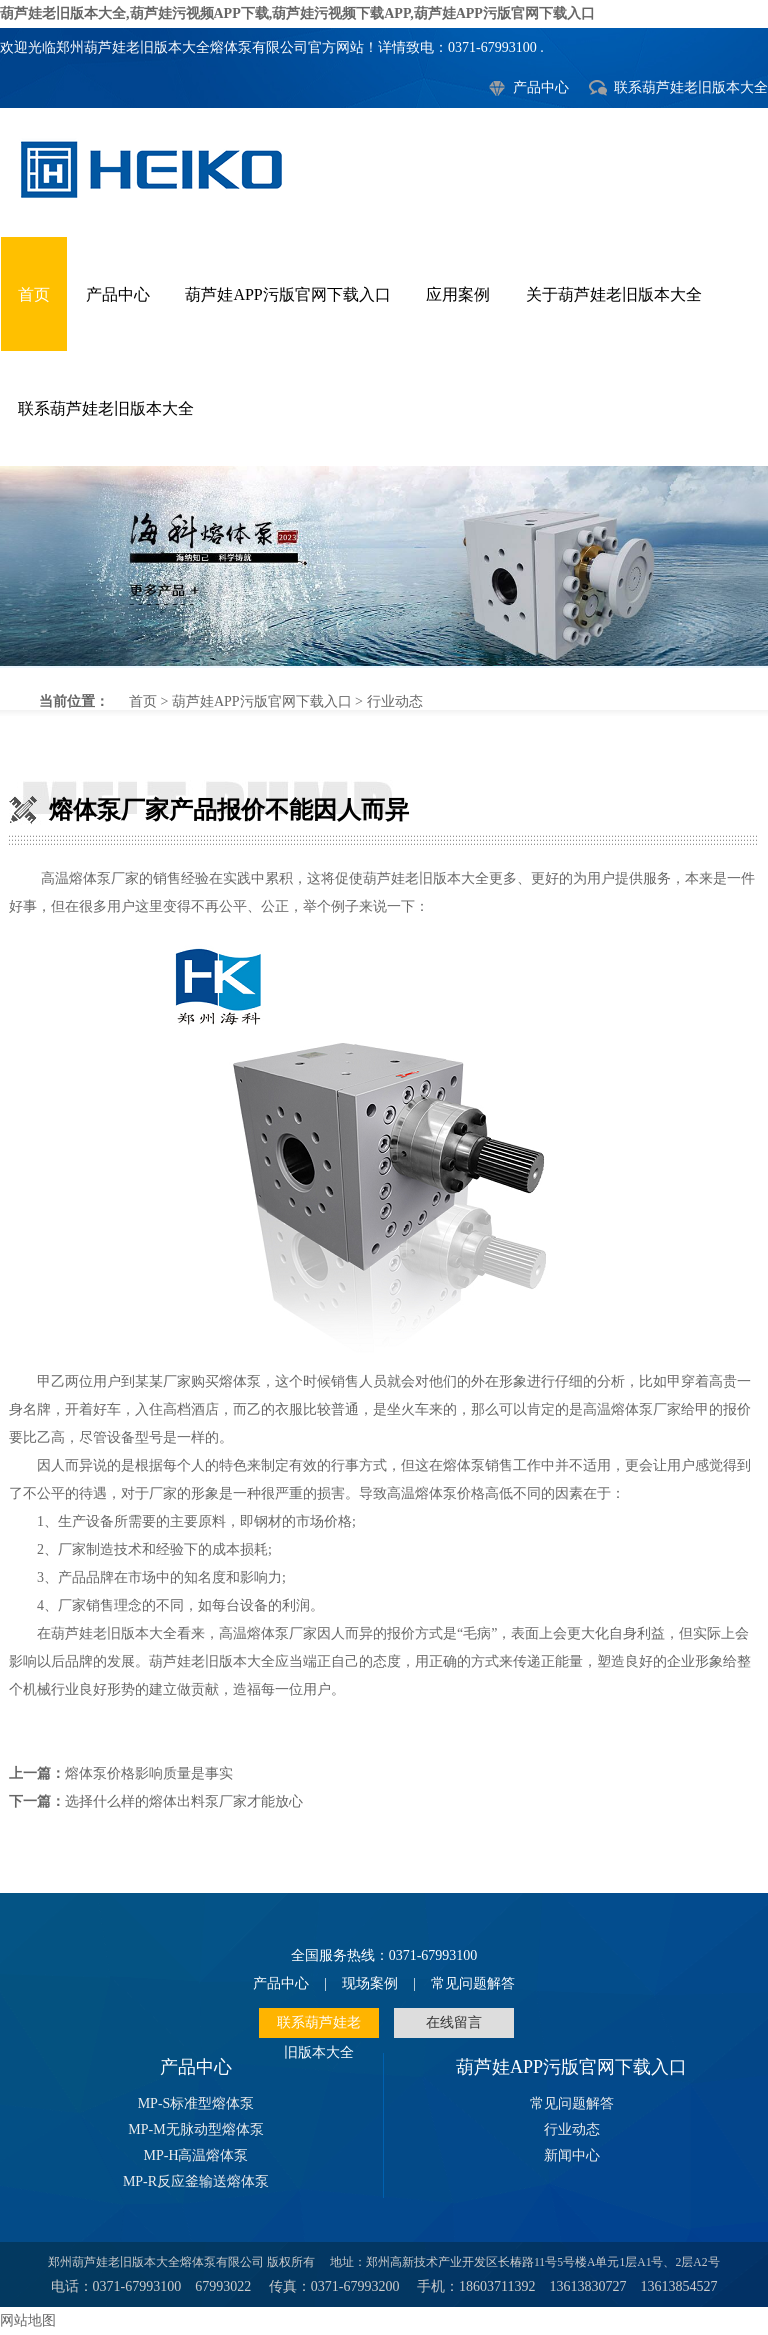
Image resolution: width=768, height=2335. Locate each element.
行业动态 (395, 701)
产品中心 (541, 87)
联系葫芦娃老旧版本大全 (691, 87)
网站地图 (28, 2320)
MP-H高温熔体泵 (195, 2155)
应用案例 (458, 294)
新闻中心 (572, 2155)
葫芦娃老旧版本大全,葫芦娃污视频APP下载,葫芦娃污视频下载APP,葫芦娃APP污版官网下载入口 (297, 13)
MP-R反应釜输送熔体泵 (196, 2181)
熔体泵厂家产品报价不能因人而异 (384, 566)
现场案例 (370, 1983)
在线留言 (454, 2022)
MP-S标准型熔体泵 (196, 2103)
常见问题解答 (473, 1983)
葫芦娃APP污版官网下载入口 (287, 294)
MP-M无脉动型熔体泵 (195, 2129)
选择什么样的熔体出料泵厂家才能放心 (184, 1801)
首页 (34, 294)
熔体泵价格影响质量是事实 (149, 1773)
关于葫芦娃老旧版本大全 (614, 294)
